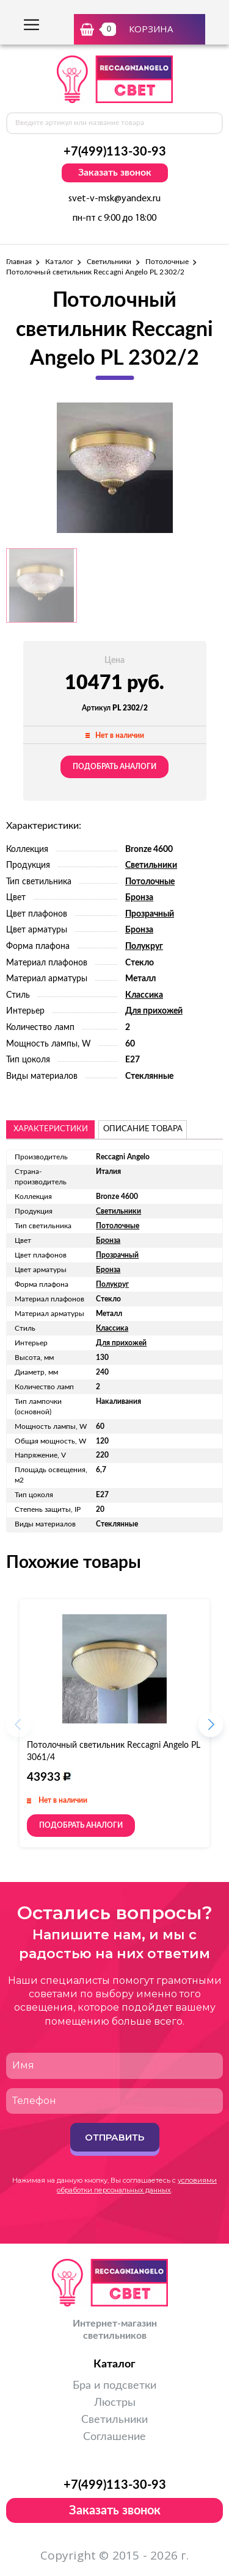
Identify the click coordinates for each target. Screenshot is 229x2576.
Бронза (139, 897)
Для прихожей (154, 1011)
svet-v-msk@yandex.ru (114, 199)
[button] (210, 1728)
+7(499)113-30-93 (115, 152)
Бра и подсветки (114, 2385)
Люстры (115, 2402)
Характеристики (50, 1129)
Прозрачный (149, 914)
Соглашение (114, 2436)
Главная (19, 261)
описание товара (143, 1129)
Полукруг (144, 946)
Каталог (59, 261)
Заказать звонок (114, 172)
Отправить (114, 2137)
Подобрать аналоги (114, 766)
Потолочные (167, 261)
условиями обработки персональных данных (137, 2185)
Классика (144, 995)
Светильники (109, 261)
